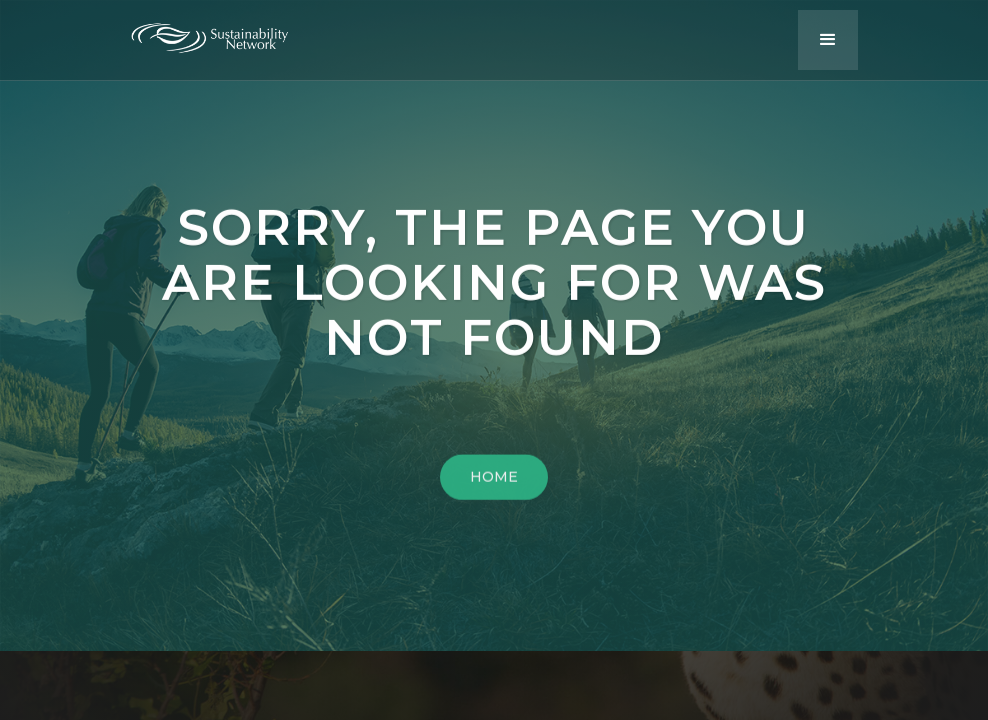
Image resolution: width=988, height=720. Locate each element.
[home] (225, 33)
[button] (828, 40)
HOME (494, 480)
